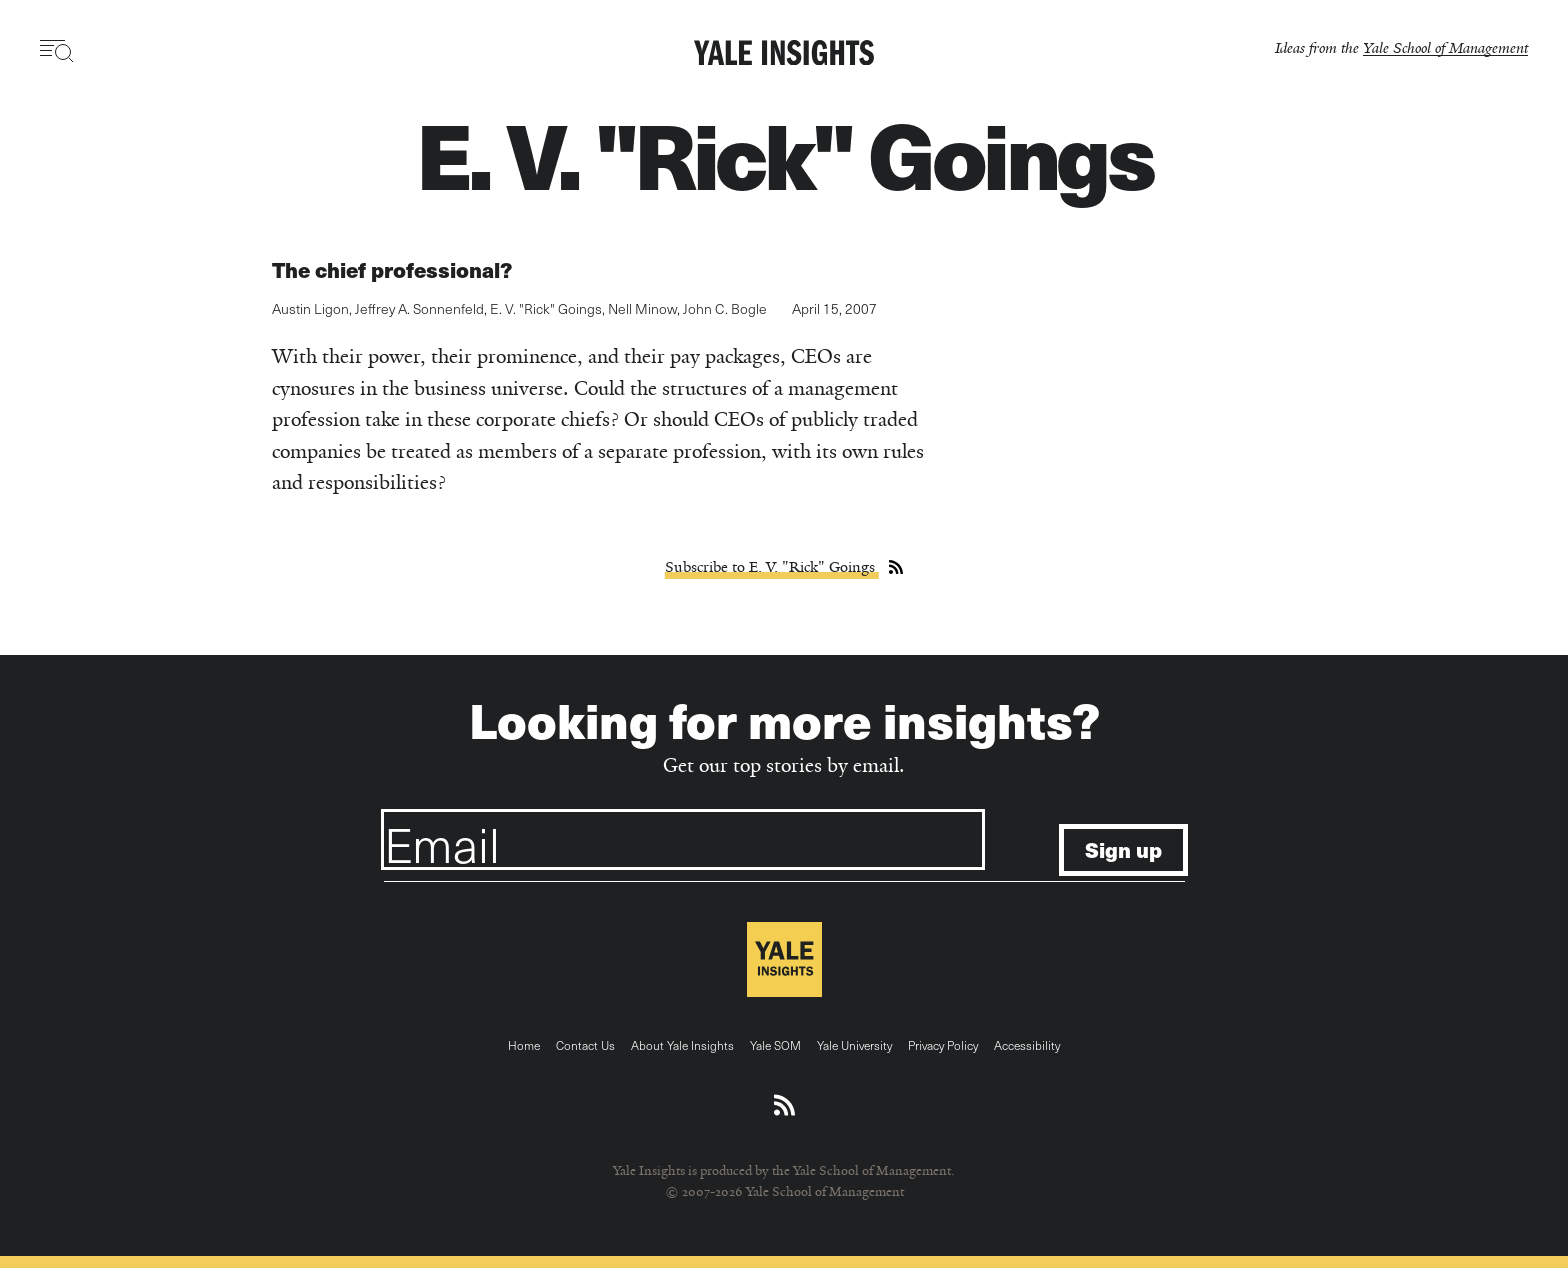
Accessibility (1027, 1045)
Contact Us (585, 1045)
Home (524, 1045)
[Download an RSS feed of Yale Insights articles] (784, 1106)
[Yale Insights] (784, 54)
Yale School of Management (1445, 47)
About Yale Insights (682, 1045)
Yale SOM (775, 1045)
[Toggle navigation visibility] (57, 51)
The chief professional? (392, 269)
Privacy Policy (943, 1045)
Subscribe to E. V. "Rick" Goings (772, 567)
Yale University (854, 1045)
